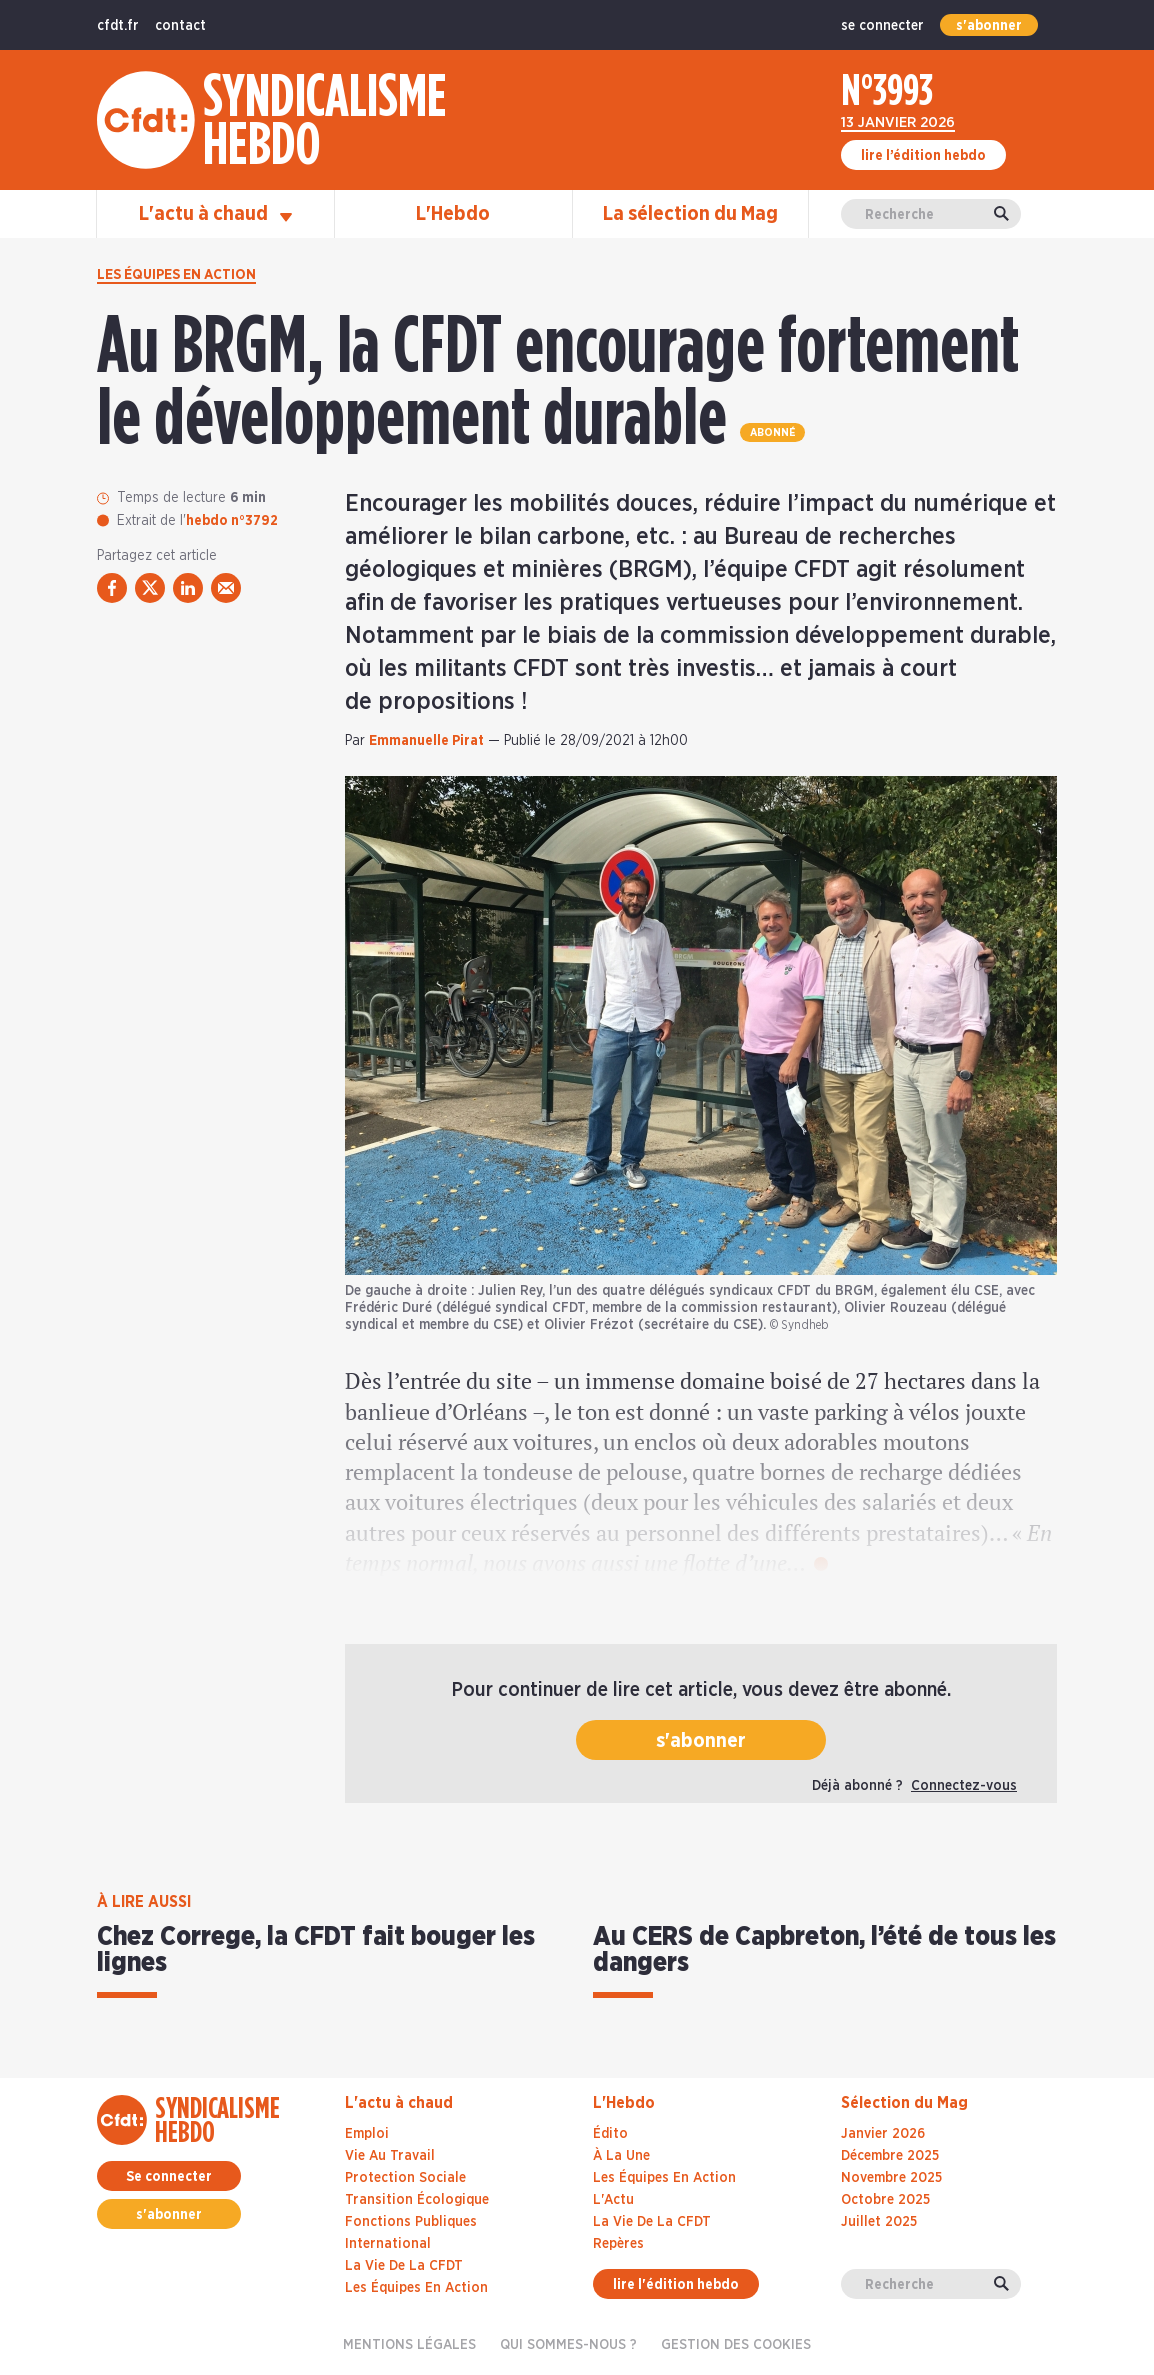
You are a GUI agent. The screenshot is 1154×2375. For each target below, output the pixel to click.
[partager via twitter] (150, 588)
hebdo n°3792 (232, 521)
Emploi (367, 2134)
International (388, 2244)
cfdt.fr (118, 26)
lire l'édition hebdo (676, 2285)
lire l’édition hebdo (923, 156)
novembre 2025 (891, 2178)
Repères (618, 2244)
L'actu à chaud (215, 214)
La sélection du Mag (690, 214)
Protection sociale (405, 2178)
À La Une (621, 2156)
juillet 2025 (879, 2222)
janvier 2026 (883, 2134)
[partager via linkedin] (188, 588)
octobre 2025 (885, 2200)
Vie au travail (390, 2156)
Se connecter (169, 2177)
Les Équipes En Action (664, 2178)
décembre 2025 (890, 2156)
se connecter (882, 26)
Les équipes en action (176, 275)
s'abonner (989, 26)
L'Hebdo (453, 214)
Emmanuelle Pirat (426, 741)
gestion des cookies (736, 2345)
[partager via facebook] (112, 588)
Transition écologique (417, 2200)
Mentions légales (409, 2345)
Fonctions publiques (411, 2222)
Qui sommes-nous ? (568, 2345)
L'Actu (613, 2200)
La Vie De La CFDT (652, 2222)
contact (180, 26)
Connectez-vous (964, 1786)
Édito (610, 2134)
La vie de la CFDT (404, 2266)
